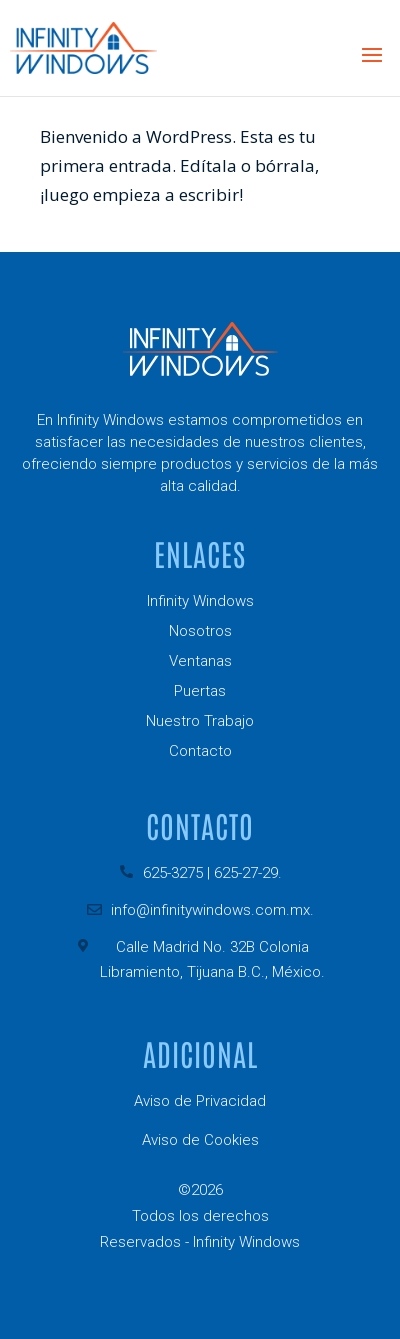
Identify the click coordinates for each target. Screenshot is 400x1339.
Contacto (200, 751)
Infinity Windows (200, 601)
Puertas (200, 691)
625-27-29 (246, 873)
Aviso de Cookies (200, 1140)
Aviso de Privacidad (200, 1101)
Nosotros (200, 631)
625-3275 (173, 873)
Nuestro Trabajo (200, 721)
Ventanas (200, 661)
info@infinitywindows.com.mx (210, 910)
